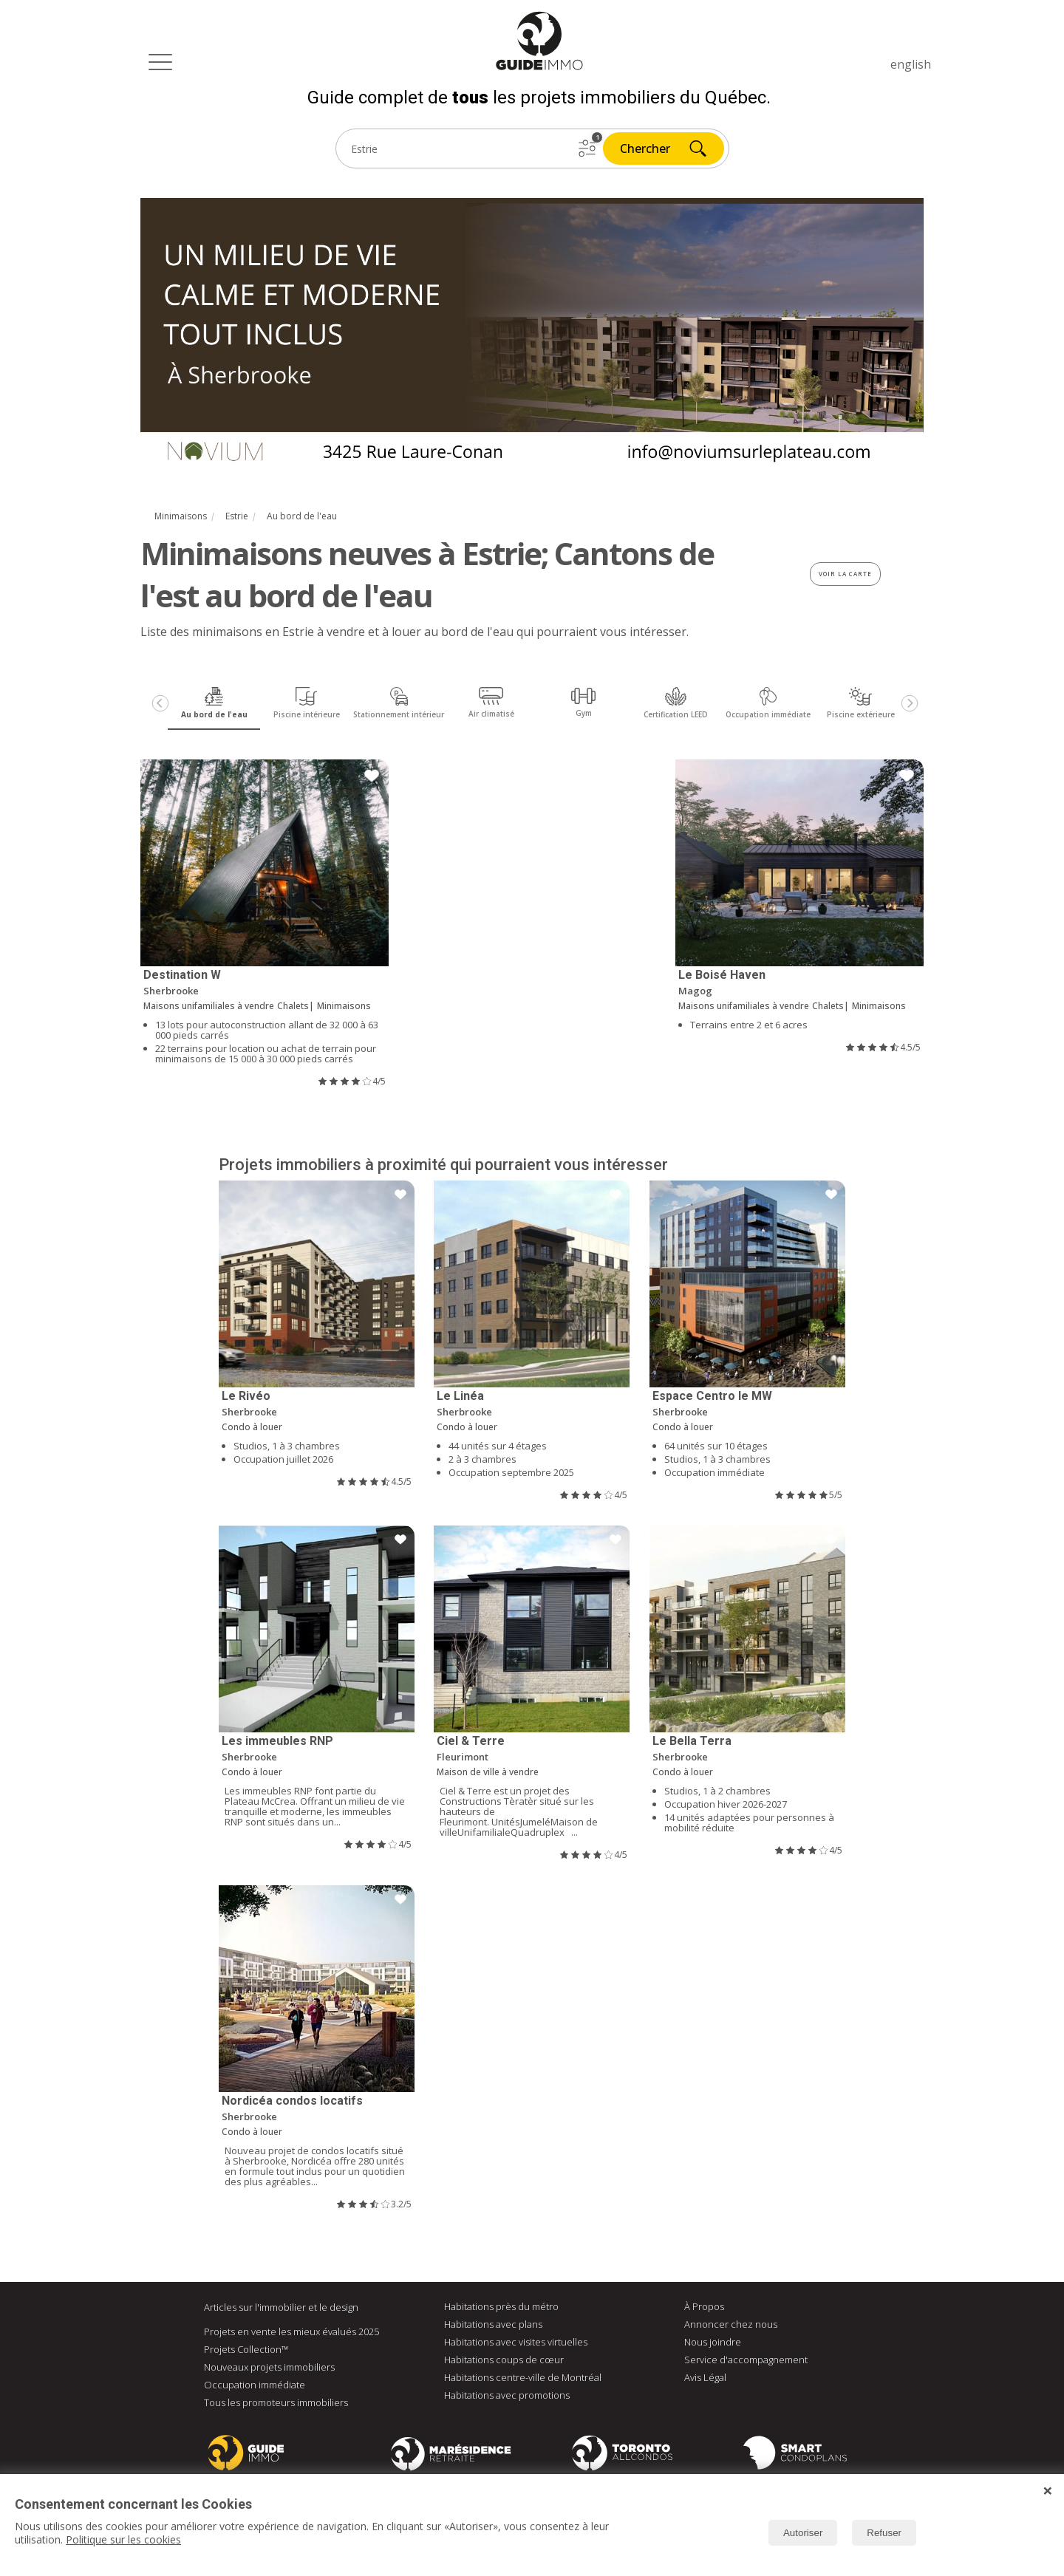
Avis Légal (705, 2377)
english (910, 64)
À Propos (704, 2306)
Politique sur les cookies (123, 2539)
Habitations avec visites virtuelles (515, 2341)
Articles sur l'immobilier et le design (281, 2307)
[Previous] (160, 703)
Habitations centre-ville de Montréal (522, 2377)
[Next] (909, 703)
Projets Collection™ (246, 2349)
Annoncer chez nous (730, 2324)
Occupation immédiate (254, 2384)
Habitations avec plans (493, 2324)
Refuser (884, 2532)
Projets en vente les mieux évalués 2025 (291, 2331)
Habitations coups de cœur (504, 2359)
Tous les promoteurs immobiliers (276, 2402)
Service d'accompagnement (746, 2359)
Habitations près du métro (501, 2306)
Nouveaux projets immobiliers (269, 2367)
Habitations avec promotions (507, 2395)
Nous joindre (712, 2341)
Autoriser (802, 2532)
